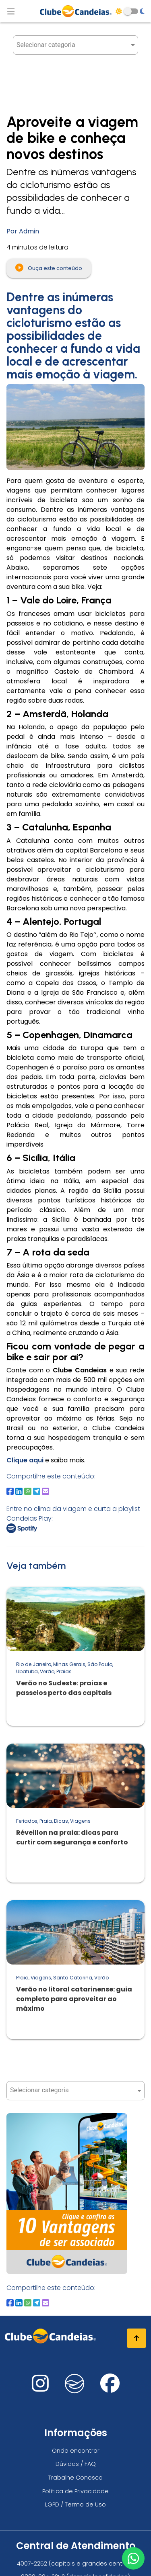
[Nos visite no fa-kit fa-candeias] (74, 2391)
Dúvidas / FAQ (76, 2464)
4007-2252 (32, 2564)
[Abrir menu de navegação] (10, 11)
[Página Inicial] (76, 11)
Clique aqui (24, 1460)
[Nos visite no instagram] (40, 2388)
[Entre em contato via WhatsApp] (133, 2558)
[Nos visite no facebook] (110, 2388)
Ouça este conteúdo (48, 268)
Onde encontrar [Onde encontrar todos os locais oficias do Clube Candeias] (75, 2451)
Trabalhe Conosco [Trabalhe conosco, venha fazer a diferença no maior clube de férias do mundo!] (75, 2478)
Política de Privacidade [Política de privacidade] (75, 2491)
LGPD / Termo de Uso (75, 2504)
